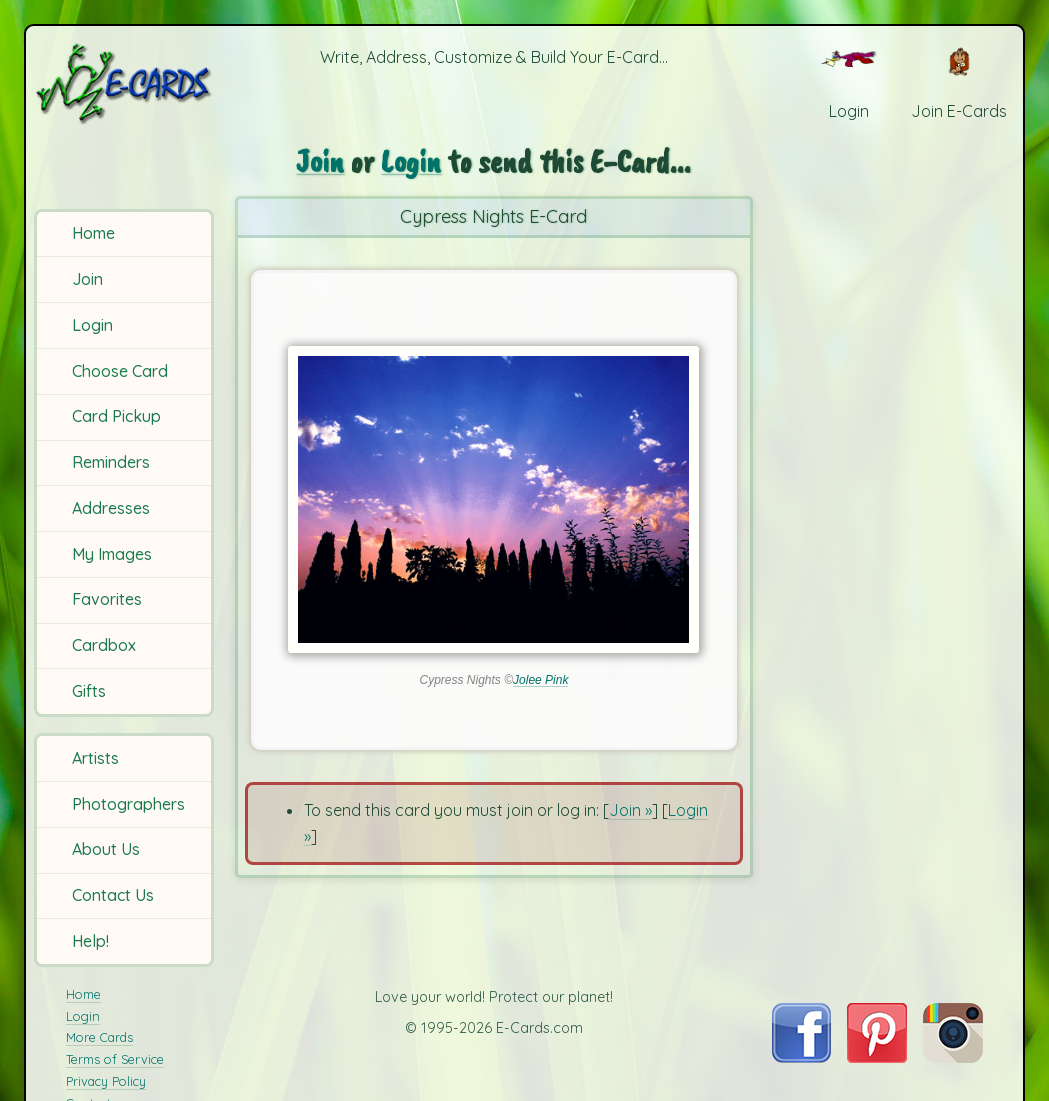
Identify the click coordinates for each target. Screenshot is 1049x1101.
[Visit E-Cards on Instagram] (953, 1057)
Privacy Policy (106, 1081)
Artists (95, 758)
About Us (106, 849)
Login (92, 325)
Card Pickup (116, 416)
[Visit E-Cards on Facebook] (801, 1057)
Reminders (111, 462)
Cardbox (104, 645)
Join (87, 279)
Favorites (107, 599)
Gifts (89, 691)
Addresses (111, 508)
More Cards (99, 1037)
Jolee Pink (540, 680)
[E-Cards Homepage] (125, 83)
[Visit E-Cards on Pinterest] (877, 1057)
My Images (112, 554)
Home (93, 233)
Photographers (128, 804)
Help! (90, 941)
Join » (630, 810)
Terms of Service (115, 1059)
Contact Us (113, 895)
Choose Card (120, 371)
